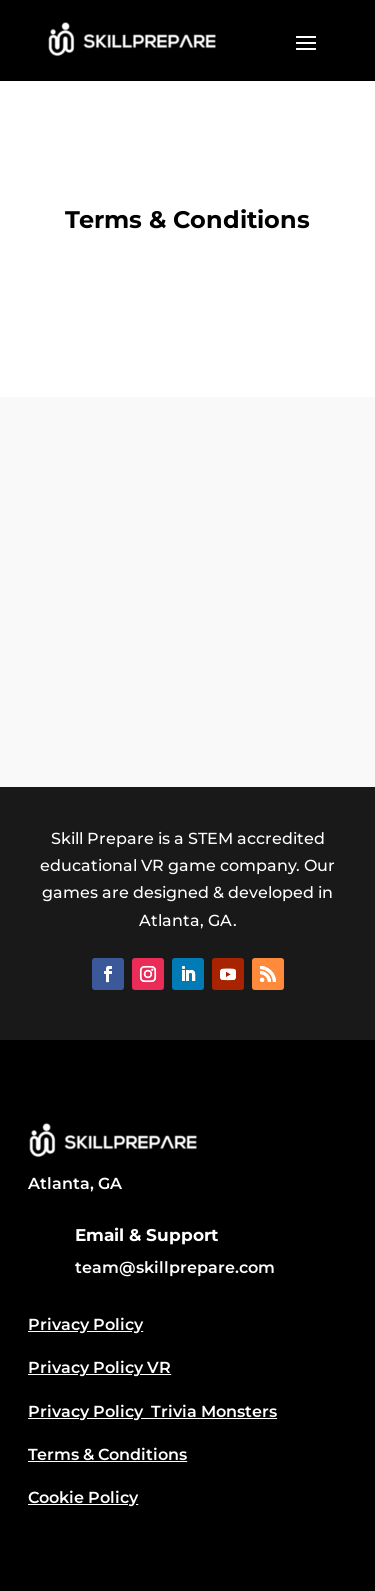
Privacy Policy (85, 1324)
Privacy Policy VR (99, 1367)
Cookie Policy (83, 1497)
